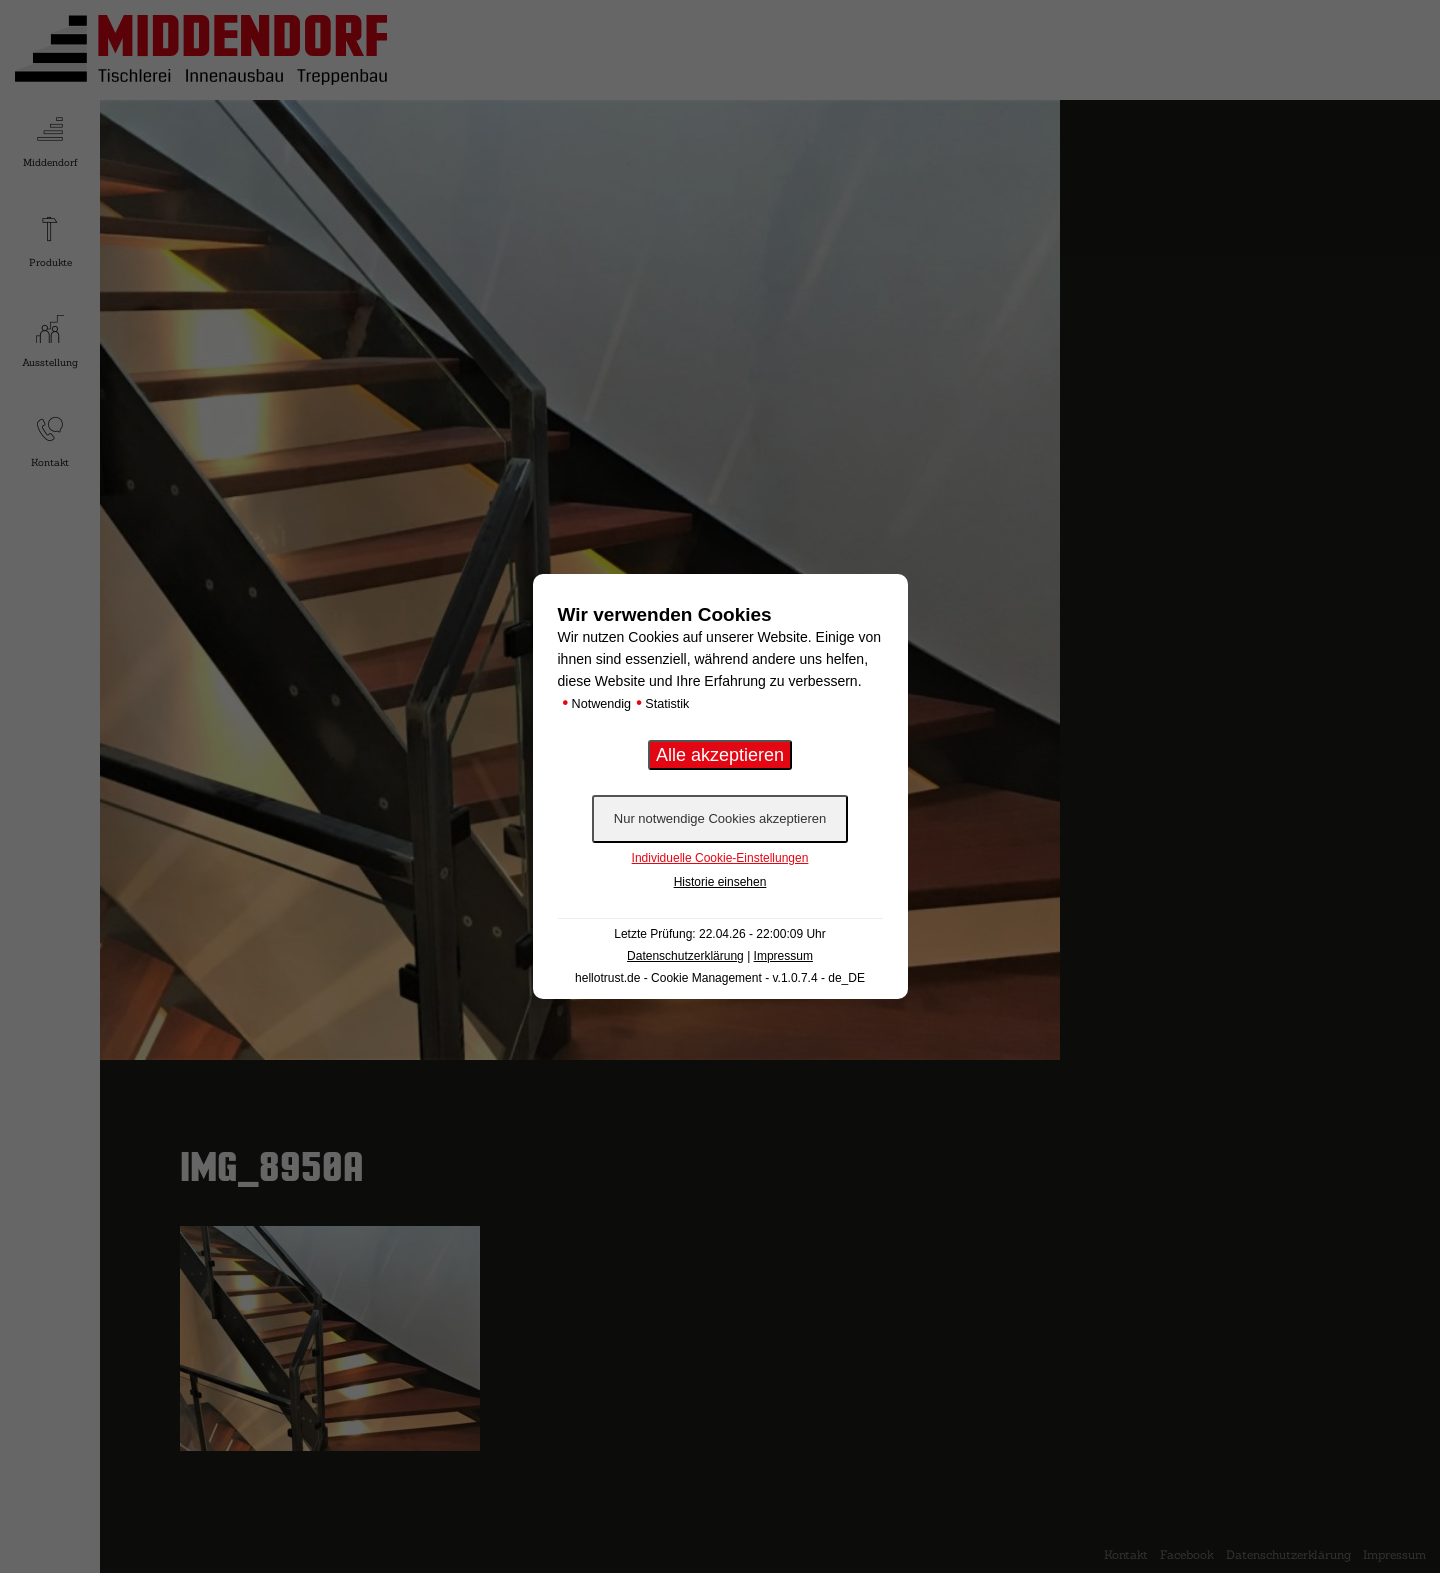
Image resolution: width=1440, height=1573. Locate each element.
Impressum (783, 956)
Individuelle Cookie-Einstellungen (720, 858)
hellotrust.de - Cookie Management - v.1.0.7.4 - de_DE (720, 978)
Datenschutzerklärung (685, 956)
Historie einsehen (720, 882)
